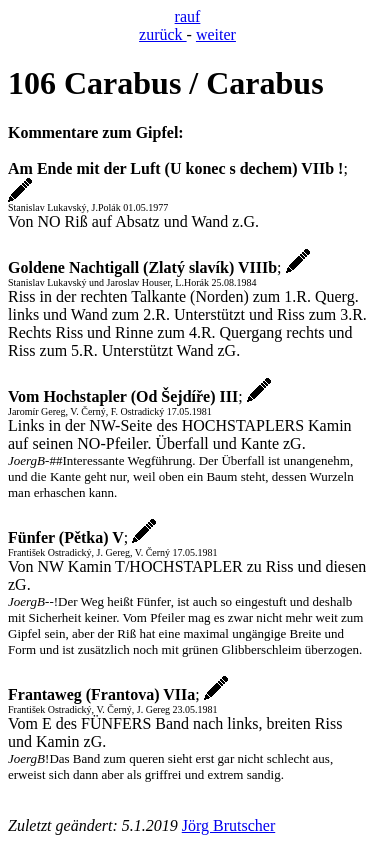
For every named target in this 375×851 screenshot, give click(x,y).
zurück (163, 34)
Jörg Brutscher (228, 825)
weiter (216, 34)
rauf (188, 16)
